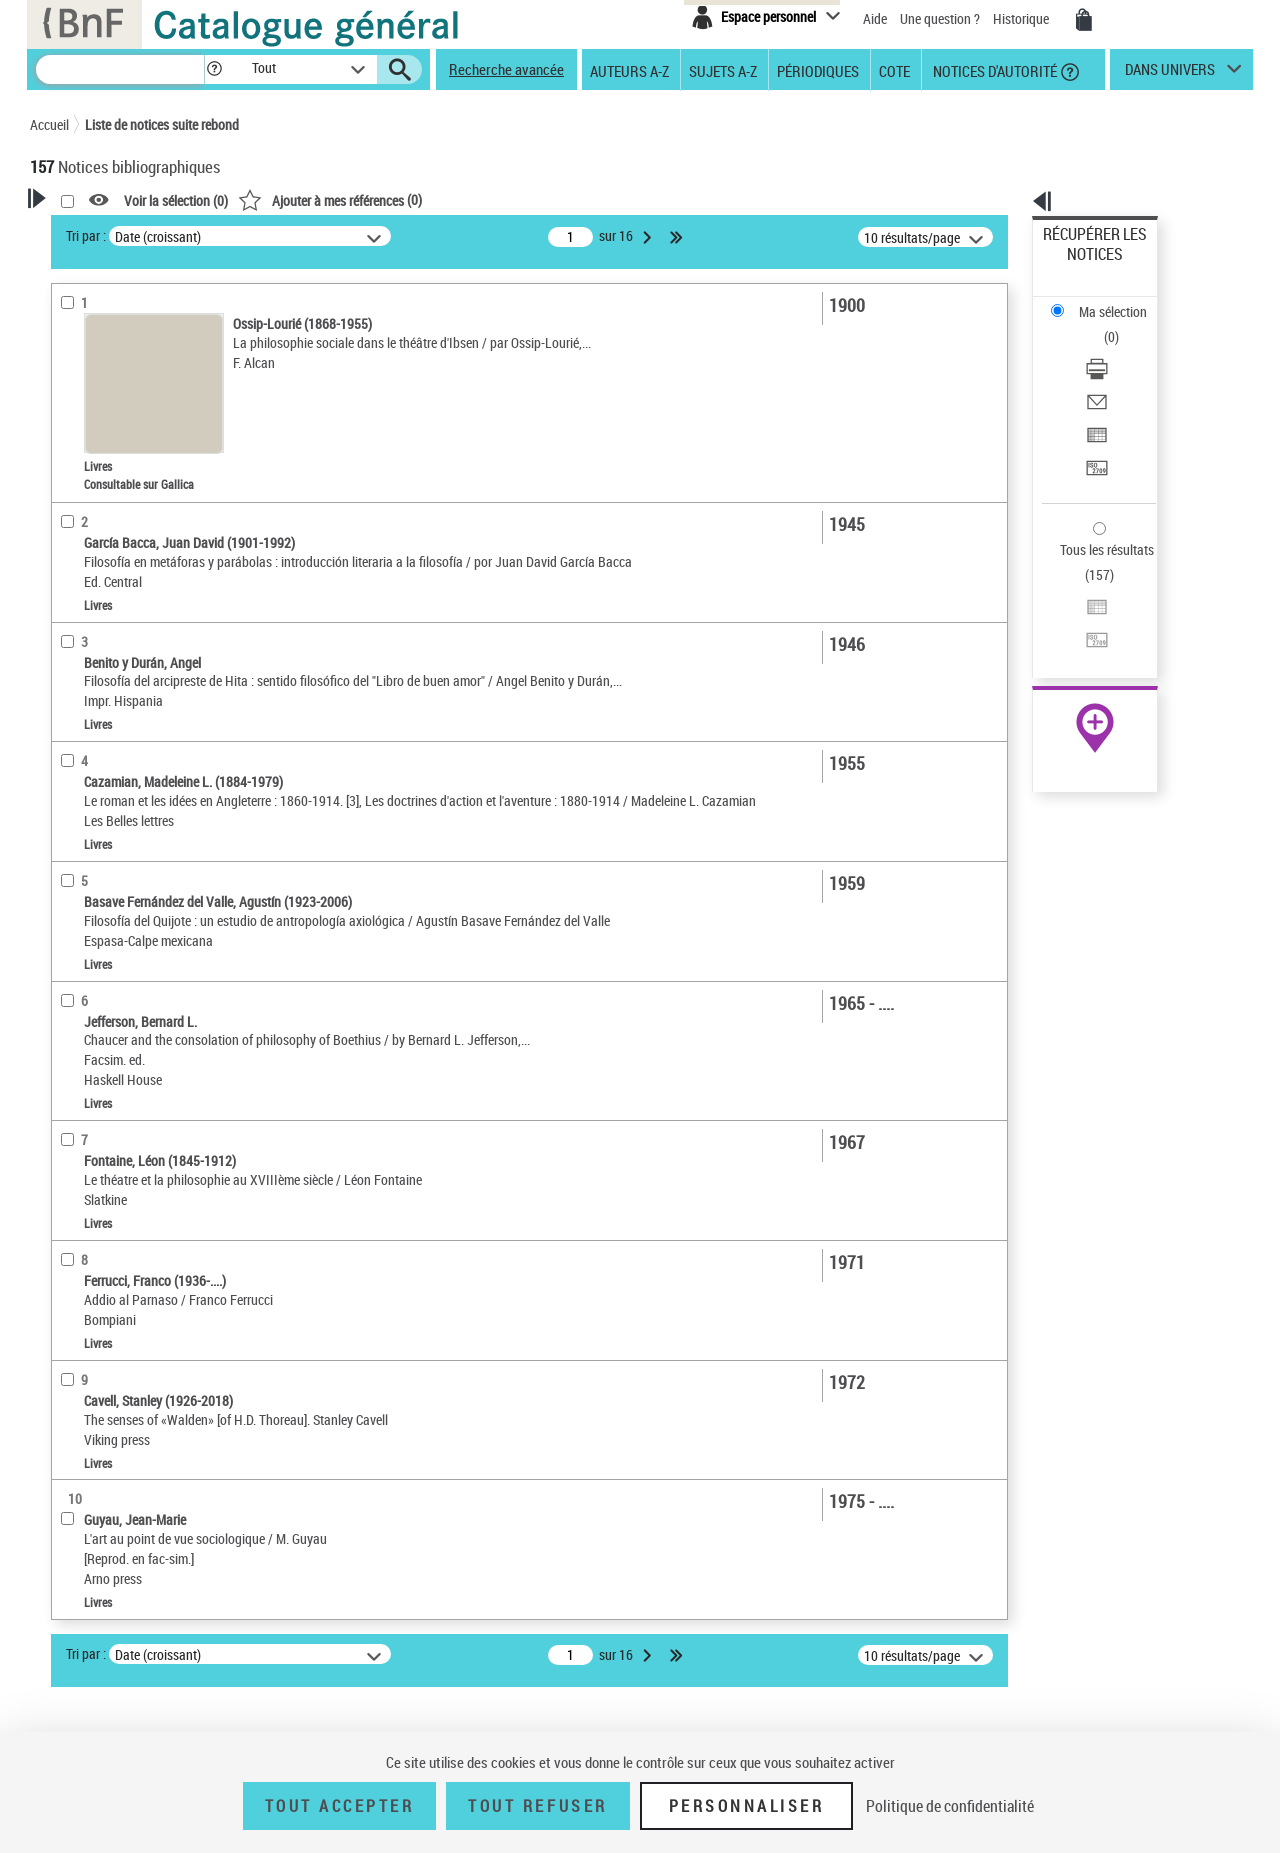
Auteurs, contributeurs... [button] (126, 575)
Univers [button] (73, 775)
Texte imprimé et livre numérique (152, 448)
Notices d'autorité (993, 70)
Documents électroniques (127, 478)
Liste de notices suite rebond (162, 124)
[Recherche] (120, 69)
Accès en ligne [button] (94, 384)
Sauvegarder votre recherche (155, 309)
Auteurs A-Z (629, 70)
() (587, 199)
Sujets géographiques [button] (118, 709)
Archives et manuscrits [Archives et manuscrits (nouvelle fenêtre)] (1077, 611)
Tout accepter (340, 1806)
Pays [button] (65, 842)
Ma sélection (1081, 265)
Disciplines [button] (84, 809)
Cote (894, 70)
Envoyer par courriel (1101, 324)
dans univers (1170, 74)
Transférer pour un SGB (1110, 372)
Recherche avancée (506, 69)
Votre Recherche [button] (112, 232)
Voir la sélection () (433, 200)
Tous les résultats (1094, 427)
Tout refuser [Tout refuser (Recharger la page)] (537, 1806)
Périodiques (818, 70)
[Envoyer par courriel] (1122, 325)
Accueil (49, 124)
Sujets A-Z (723, 70)
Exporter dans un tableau (1116, 348)
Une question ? (940, 18)
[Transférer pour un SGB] (1122, 373)
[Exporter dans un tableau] (1122, 349)
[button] (214, 69)
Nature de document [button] (113, 417)
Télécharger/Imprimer (1105, 300)
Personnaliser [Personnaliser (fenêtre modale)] (747, 1806)
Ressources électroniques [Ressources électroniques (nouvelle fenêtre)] (1084, 633)
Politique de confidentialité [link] (950, 1806)
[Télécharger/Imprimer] (1122, 301)
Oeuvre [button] (71, 542)
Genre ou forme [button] (97, 742)
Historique (1022, 18)
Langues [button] (76, 609)
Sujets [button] (70, 675)
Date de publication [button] (110, 642)
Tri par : (343, 235)
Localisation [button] (88, 509)
